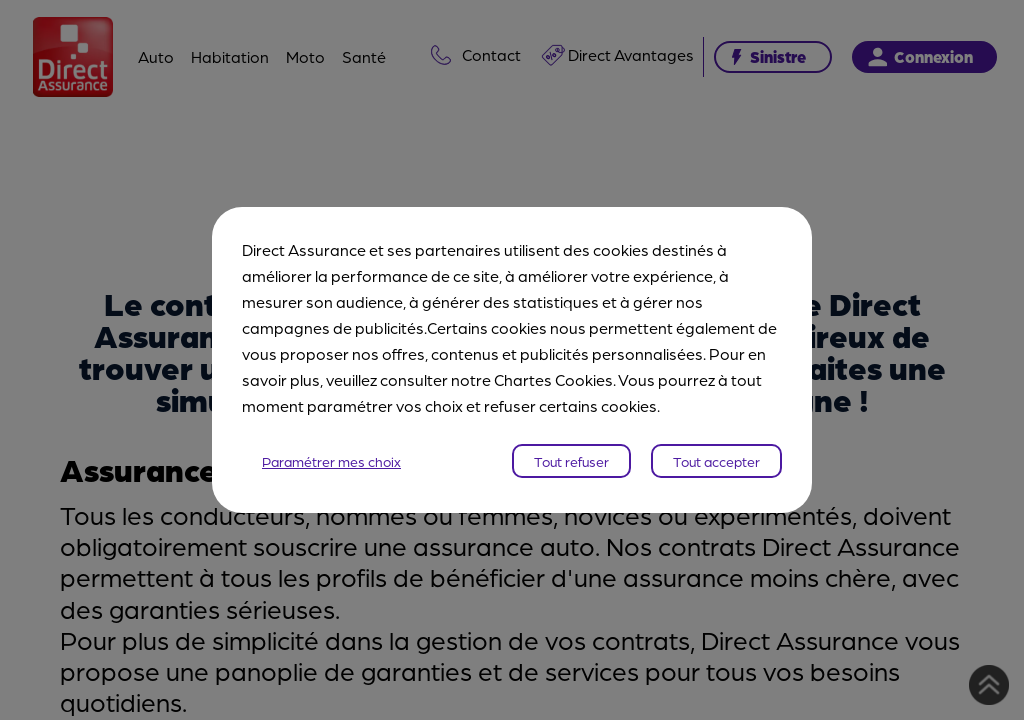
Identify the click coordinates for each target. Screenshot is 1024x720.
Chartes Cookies (553, 379)
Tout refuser (571, 461)
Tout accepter (716, 461)
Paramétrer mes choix (331, 461)
